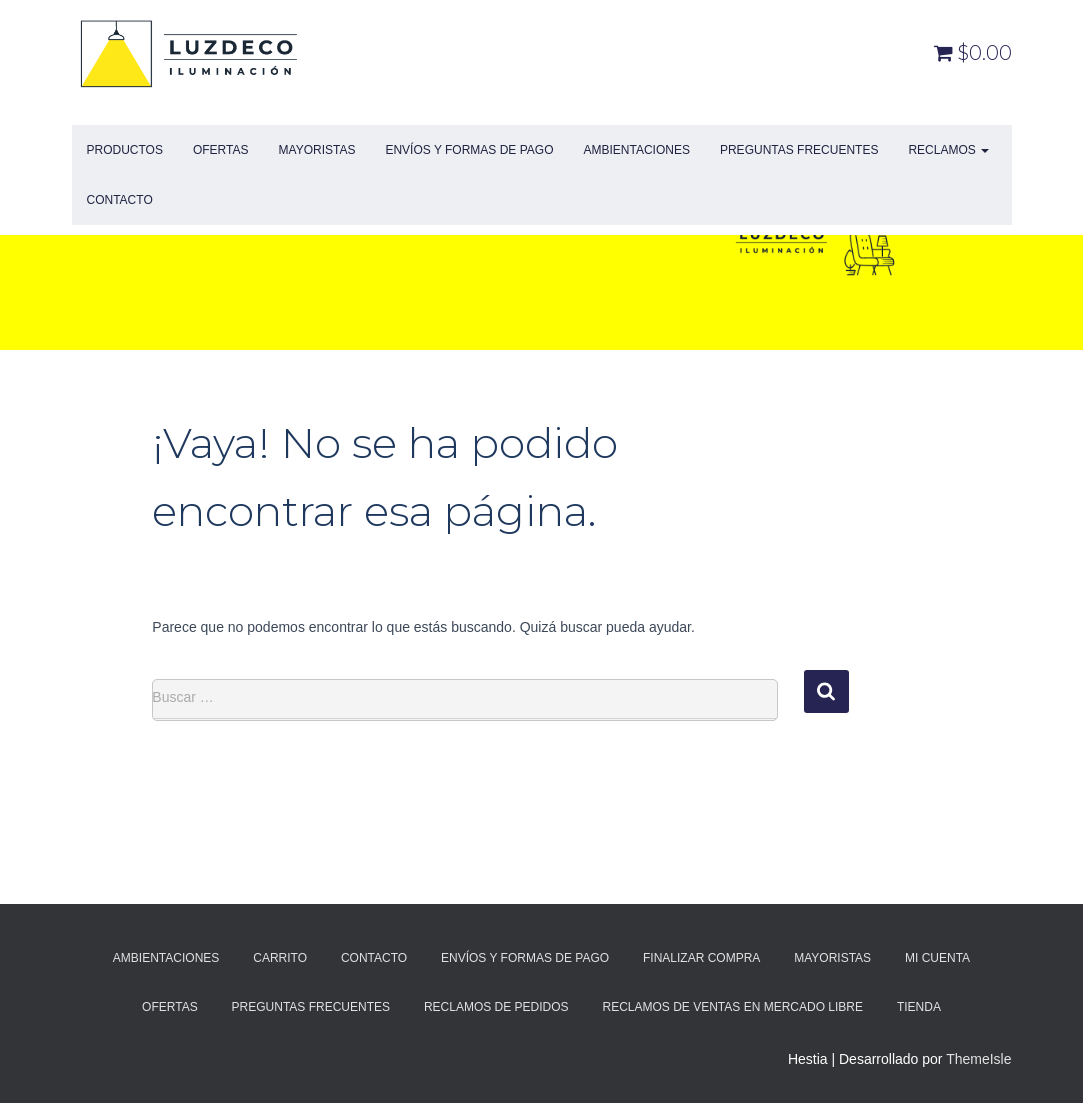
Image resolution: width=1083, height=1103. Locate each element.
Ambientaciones (636, 150)
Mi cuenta (937, 958)
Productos (125, 150)
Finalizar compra (701, 958)
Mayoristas (317, 150)
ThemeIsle (978, 1059)
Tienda (919, 1007)
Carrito (280, 958)
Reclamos (948, 150)
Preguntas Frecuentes (799, 150)
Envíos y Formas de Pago (469, 150)
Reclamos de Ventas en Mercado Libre (733, 1007)
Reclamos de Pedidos (496, 1007)
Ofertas (221, 150)
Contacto (120, 200)
